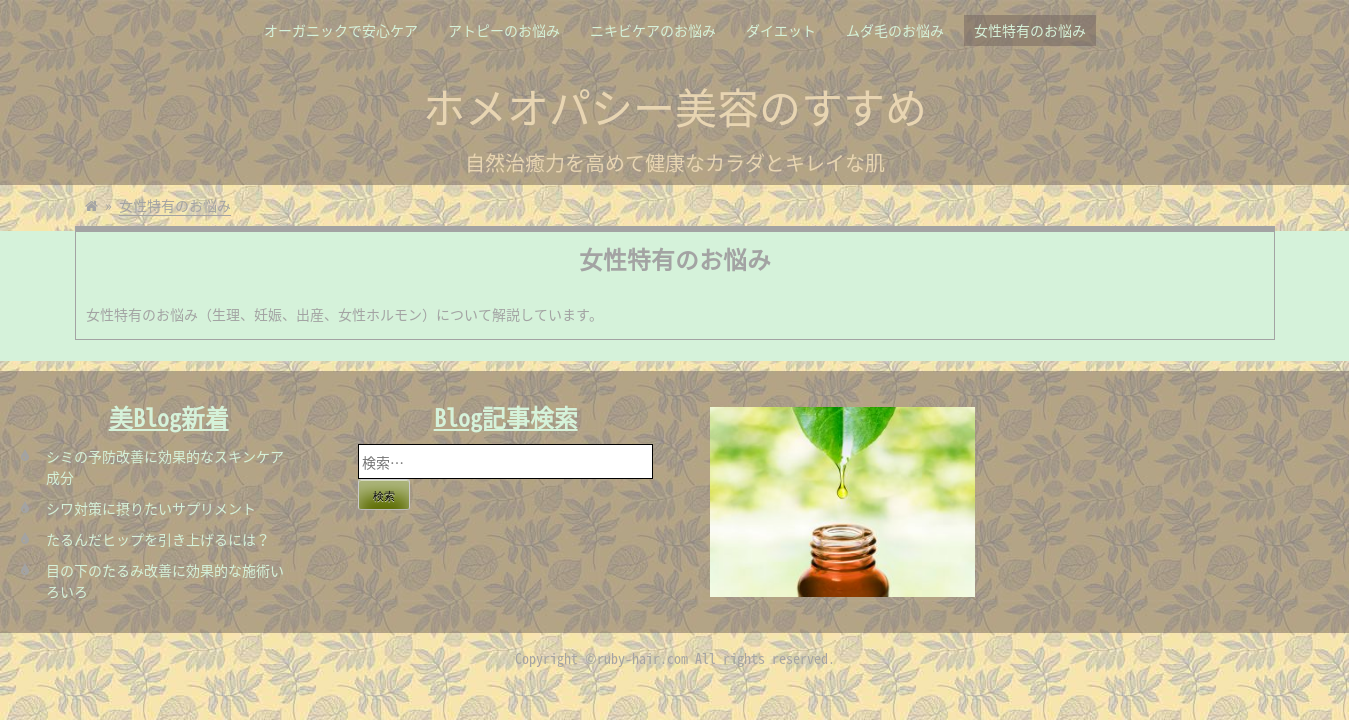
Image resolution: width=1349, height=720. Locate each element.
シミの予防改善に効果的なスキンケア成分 (165, 466)
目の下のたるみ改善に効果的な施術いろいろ (165, 580)
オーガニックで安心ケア (341, 30)
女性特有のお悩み (1030, 30)
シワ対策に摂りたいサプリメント (151, 508)
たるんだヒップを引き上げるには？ (158, 539)
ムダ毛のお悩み (895, 30)
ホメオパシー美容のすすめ (675, 106)
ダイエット (781, 30)
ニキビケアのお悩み (653, 30)
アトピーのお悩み (504, 30)
